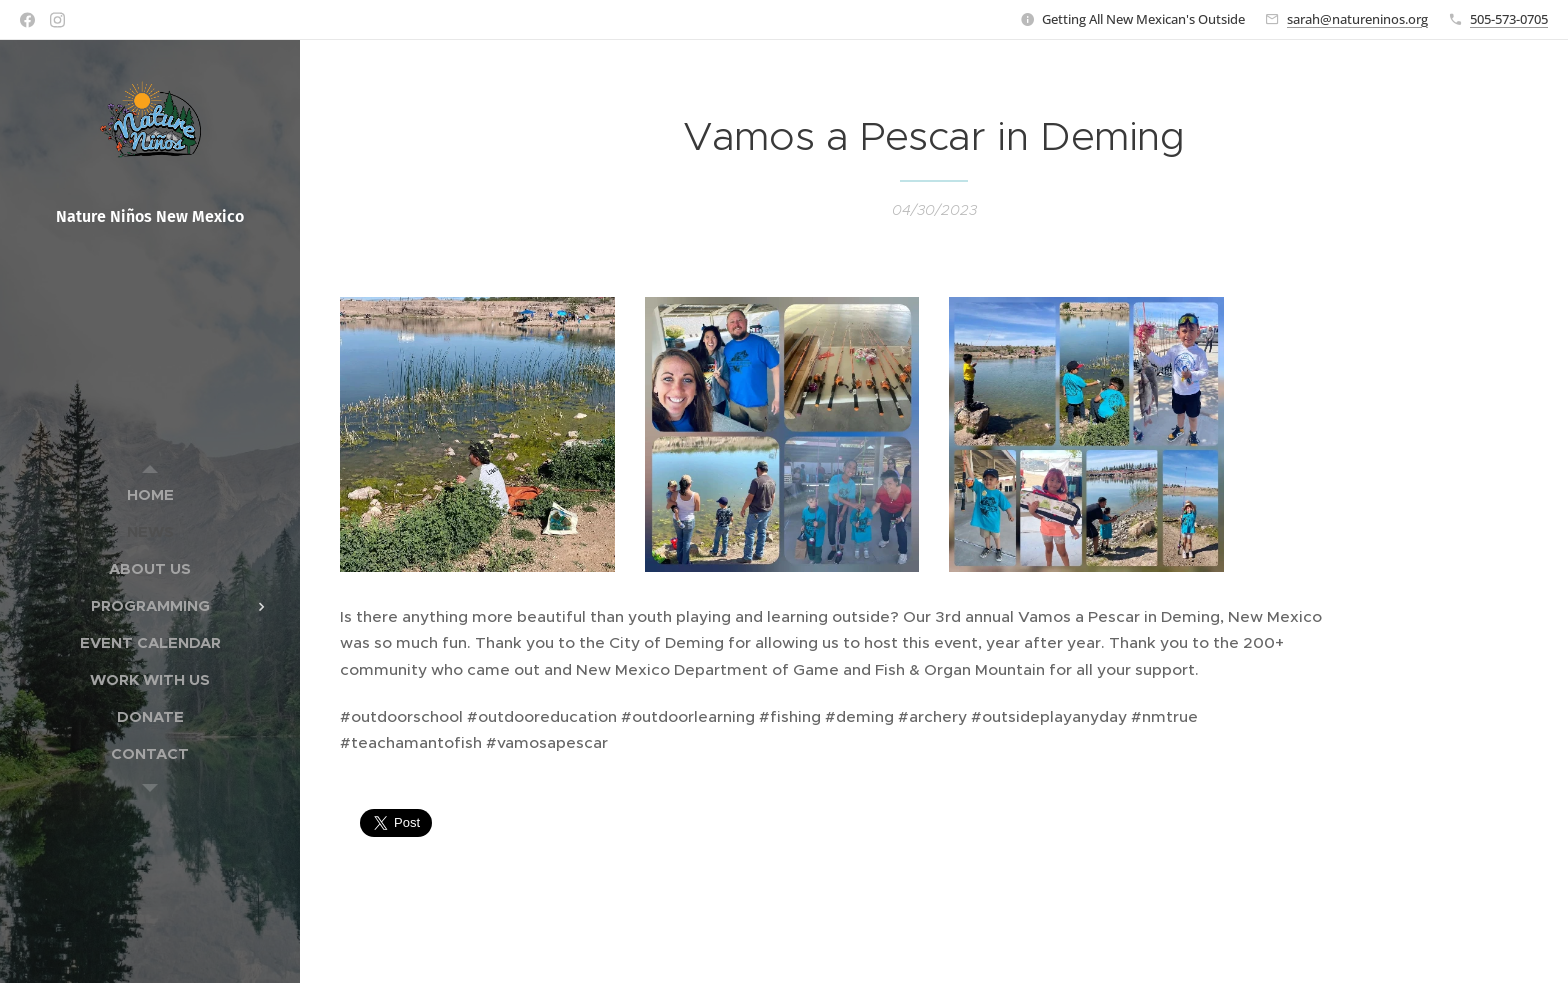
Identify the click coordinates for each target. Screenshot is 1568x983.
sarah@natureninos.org (1357, 19)
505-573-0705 (1509, 19)
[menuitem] (150, 494)
